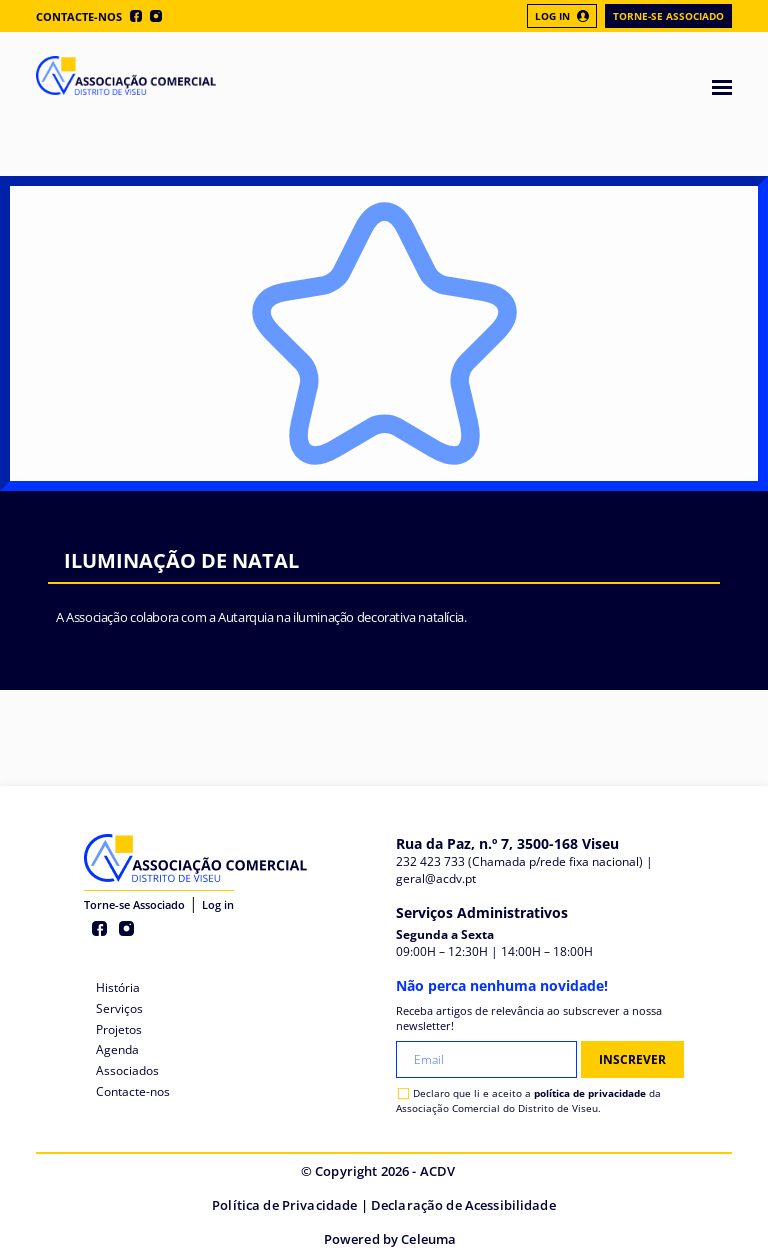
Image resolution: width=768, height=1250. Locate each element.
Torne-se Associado (668, 16)
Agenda (117, 1049)
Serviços (119, 1008)
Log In (562, 16)
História (118, 987)
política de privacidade (590, 1093)
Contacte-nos (79, 16)
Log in (218, 904)
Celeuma (428, 1239)
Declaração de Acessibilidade (463, 1205)
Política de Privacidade (284, 1205)
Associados (127, 1070)
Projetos (119, 1029)
